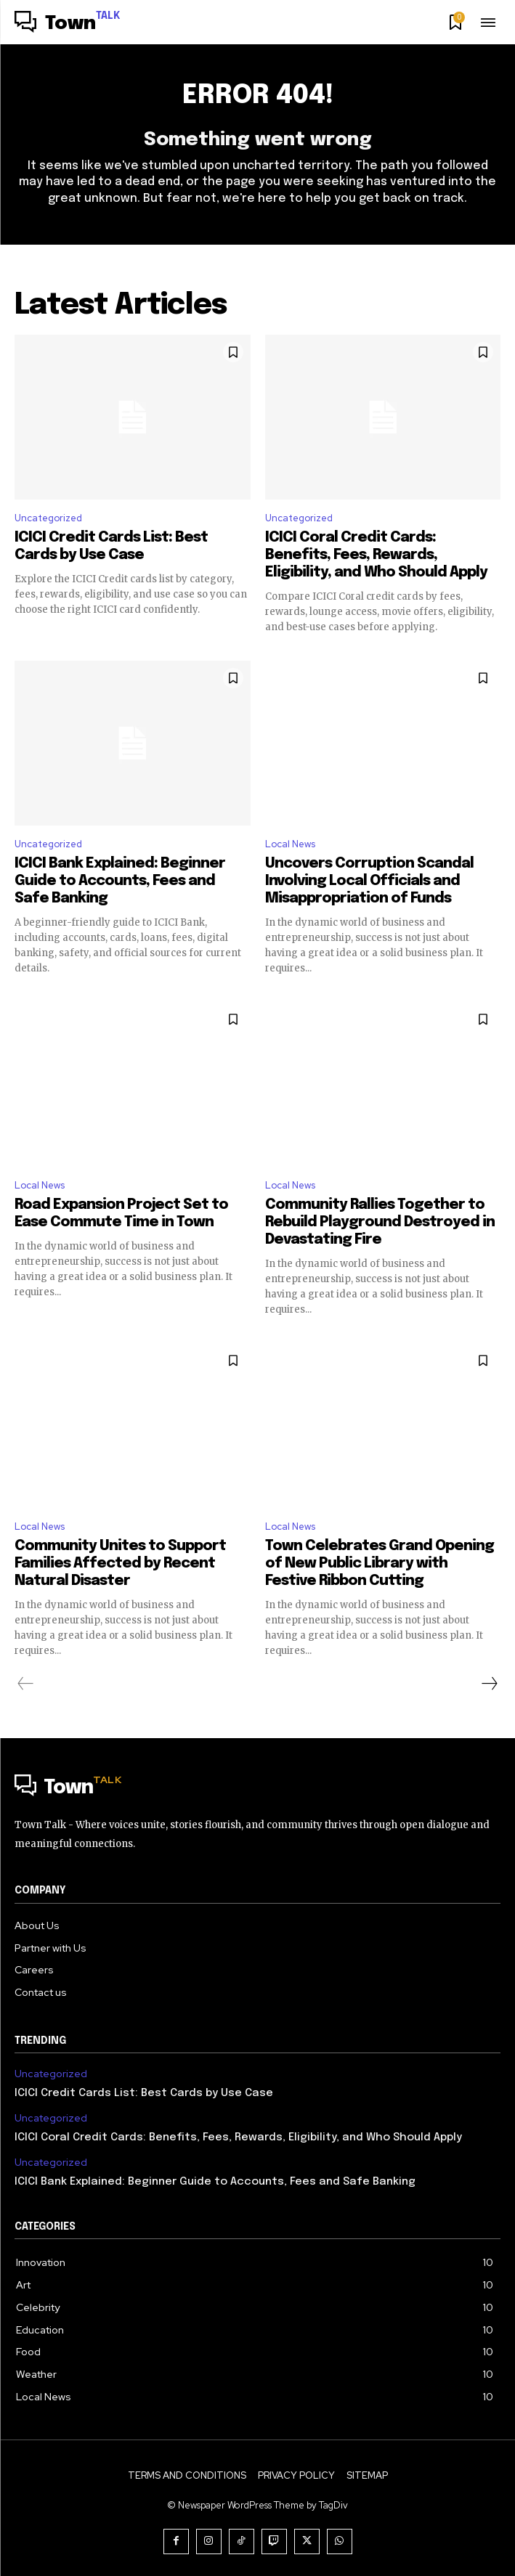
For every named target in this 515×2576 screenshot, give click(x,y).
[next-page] (488, 1684)
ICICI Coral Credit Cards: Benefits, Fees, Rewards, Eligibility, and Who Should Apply (376, 555)
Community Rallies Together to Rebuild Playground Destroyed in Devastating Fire (380, 1222)
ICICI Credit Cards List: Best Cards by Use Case (144, 2093)
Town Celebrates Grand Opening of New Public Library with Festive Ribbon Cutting (379, 1563)
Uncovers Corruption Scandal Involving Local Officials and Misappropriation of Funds (369, 881)
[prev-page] (26, 1684)
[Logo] (68, 24)
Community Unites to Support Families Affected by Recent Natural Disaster (120, 1563)
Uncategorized (48, 518)
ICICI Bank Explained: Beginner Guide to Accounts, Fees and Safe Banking (120, 881)
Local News (290, 844)
